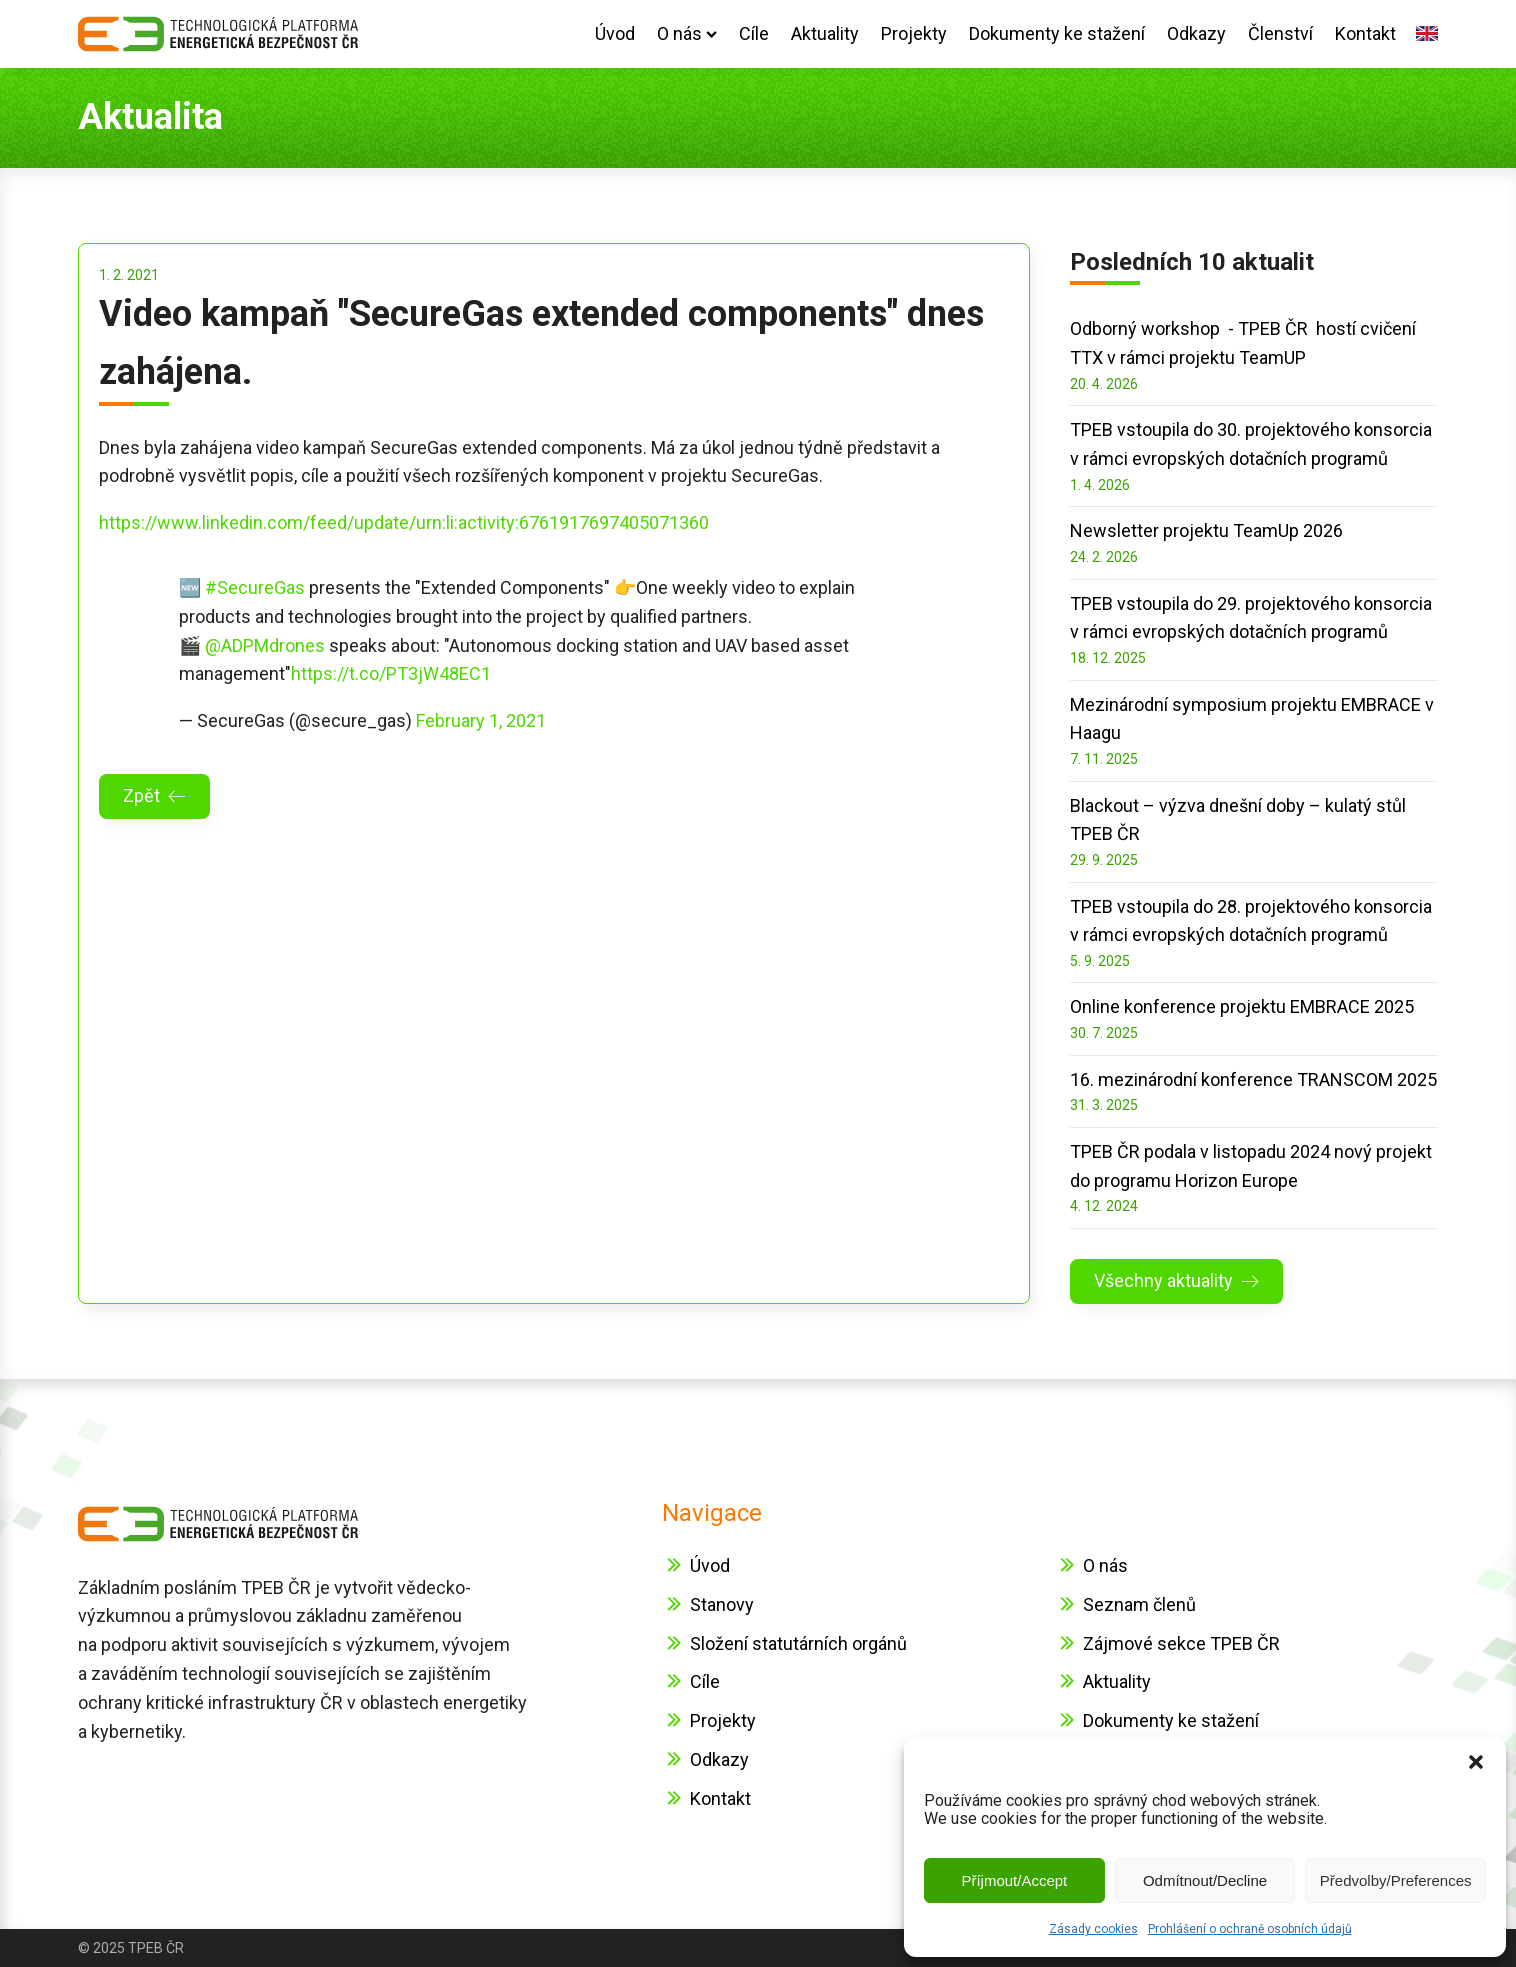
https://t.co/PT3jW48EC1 (391, 673)
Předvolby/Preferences (1396, 1880)
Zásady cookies (1093, 1929)
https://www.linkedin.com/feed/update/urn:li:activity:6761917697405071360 (404, 522)
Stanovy (722, 1604)
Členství (1280, 33)
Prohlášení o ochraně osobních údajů (1250, 1929)
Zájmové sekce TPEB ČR (1181, 1643)
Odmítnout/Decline (1205, 1880)
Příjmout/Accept (1014, 1880)
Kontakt (1365, 33)
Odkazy (1196, 33)
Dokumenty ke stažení (1057, 33)
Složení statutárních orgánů (798, 1643)
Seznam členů (1139, 1604)
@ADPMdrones (265, 645)
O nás (687, 33)
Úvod (615, 33)
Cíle (754, 33)
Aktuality (825, 33)
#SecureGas (255, 587)
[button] (1476, 1762)
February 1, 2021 (481, 720)
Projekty (914, 33)
